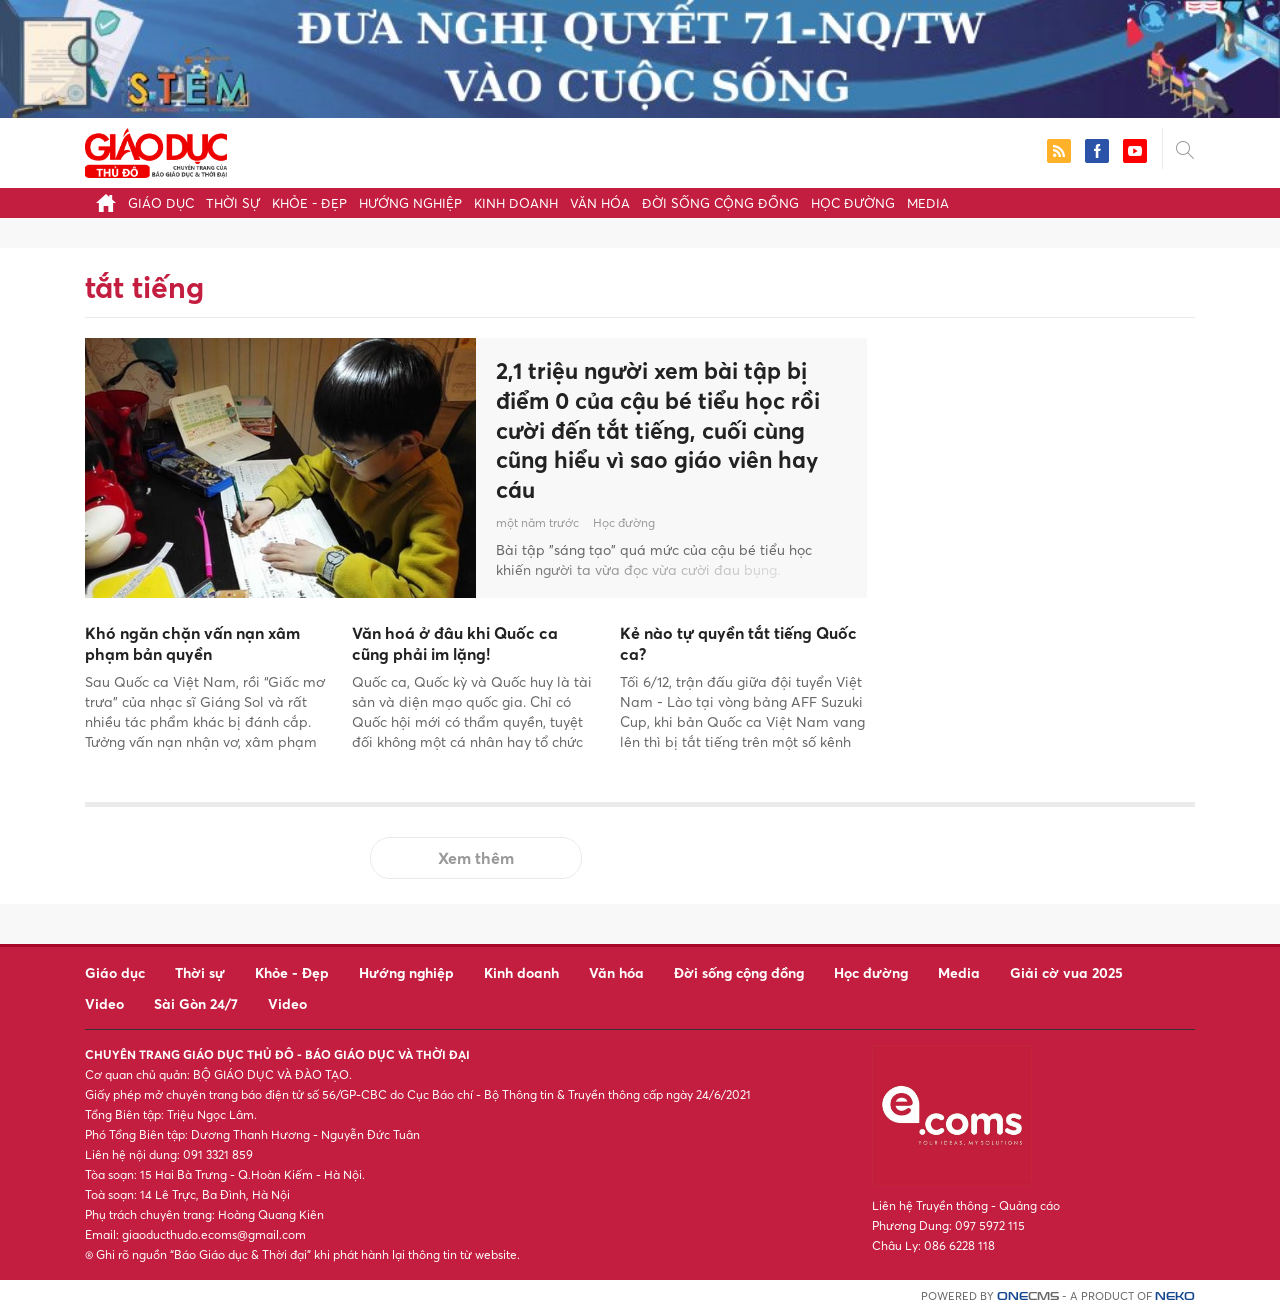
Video (104, 1003)
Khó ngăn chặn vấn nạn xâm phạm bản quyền (192, 643)
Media (928, 203)
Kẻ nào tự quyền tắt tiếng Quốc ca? (738, 643)
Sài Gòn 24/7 (196, 1003)
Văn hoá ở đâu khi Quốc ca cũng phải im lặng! (455, 643)
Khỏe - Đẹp (309, 203)
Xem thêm (476, 858)
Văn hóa (600, 203)
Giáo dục (161, 203)
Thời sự (233, 203)
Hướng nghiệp (410, 203)
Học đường (853, 203)
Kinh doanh (516, 203)
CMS (1028, 1296)
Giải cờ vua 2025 (1066, 972)
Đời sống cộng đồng (720, 203)
